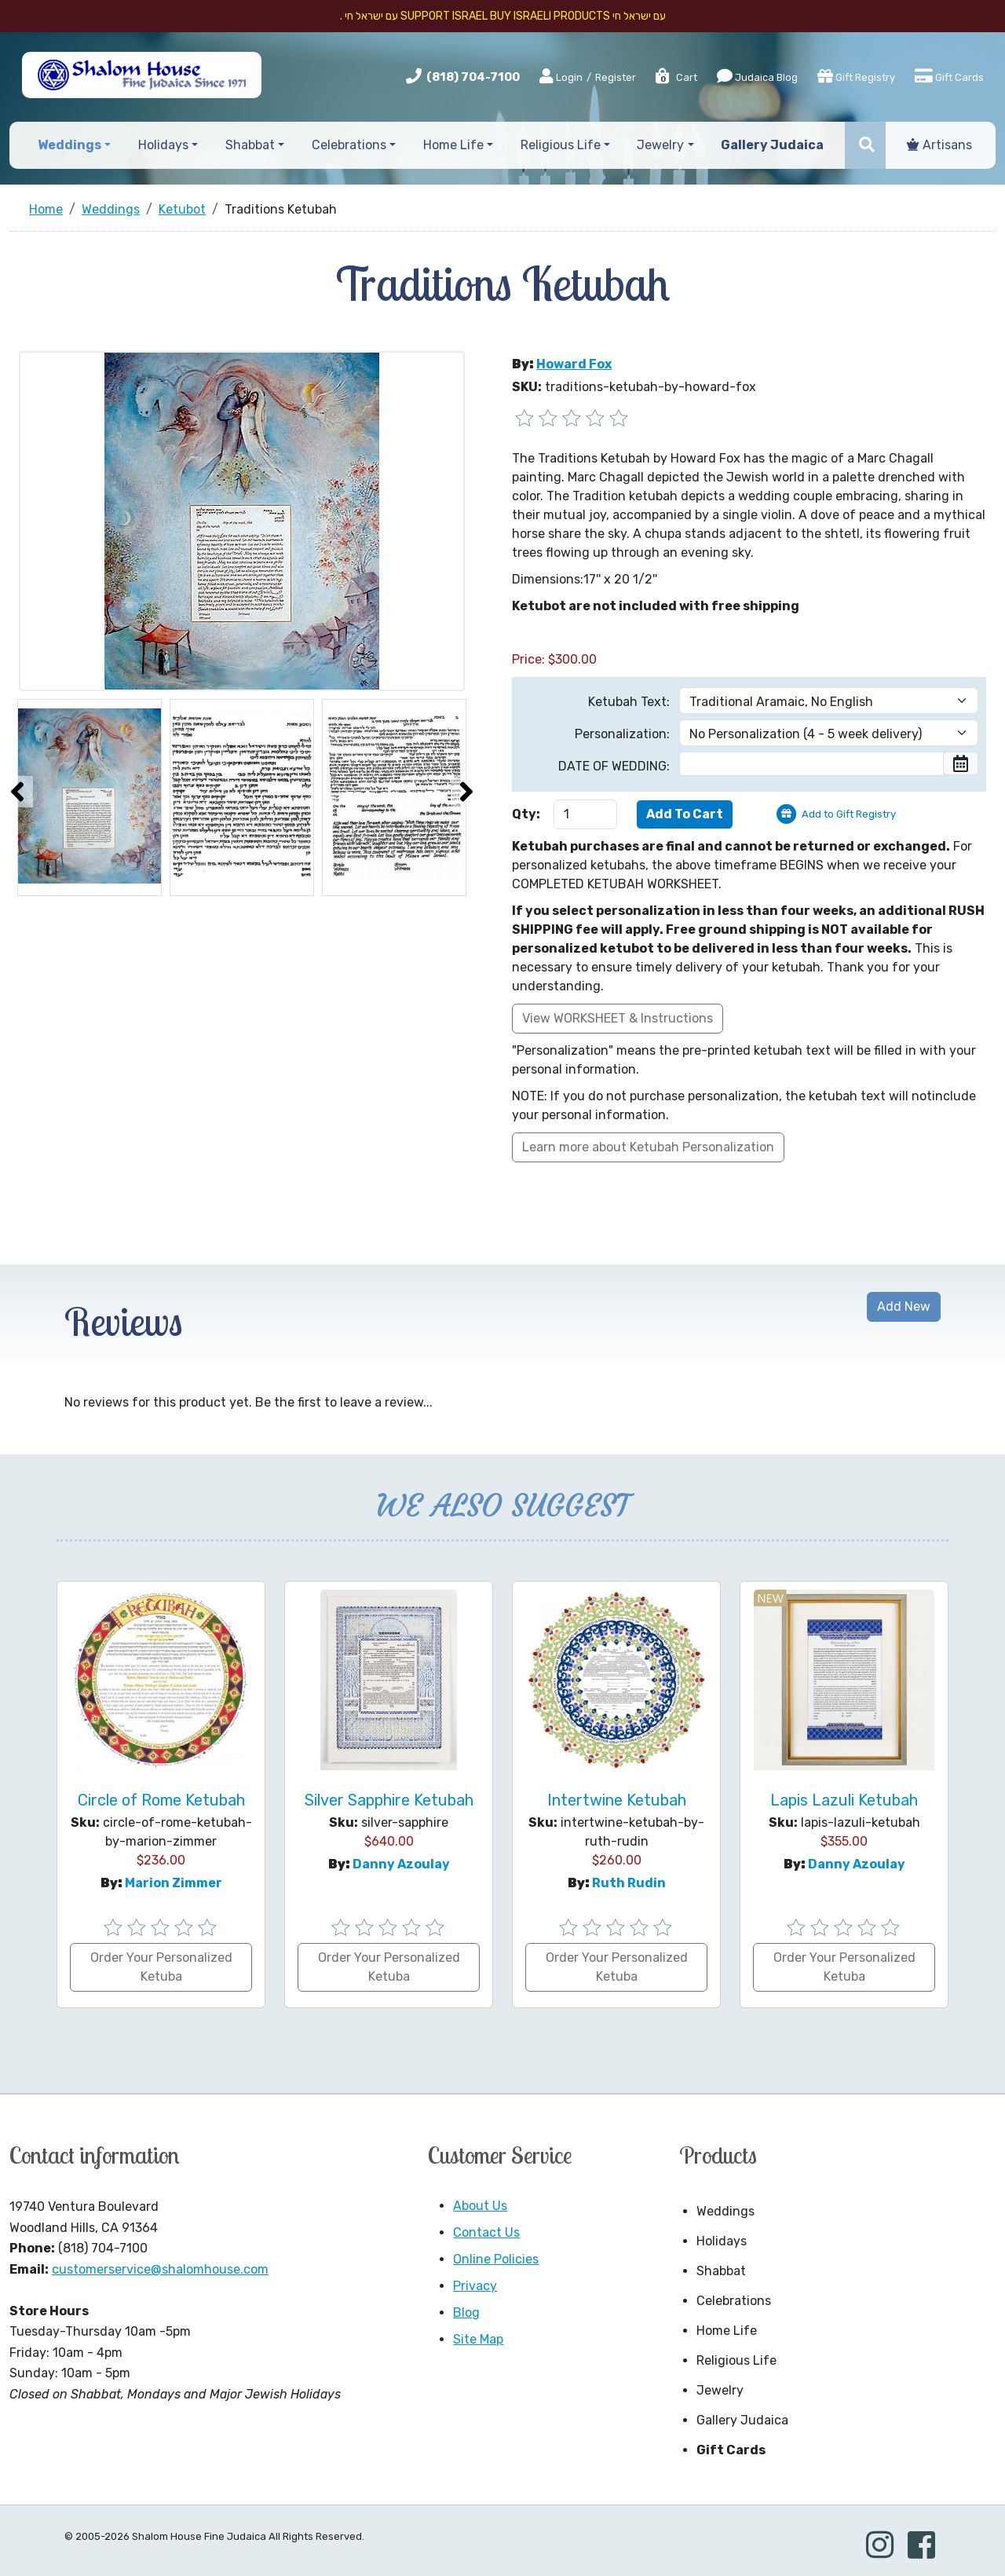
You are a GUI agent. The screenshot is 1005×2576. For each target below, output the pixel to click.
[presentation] (17, 791)
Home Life (726, 2330)
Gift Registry (856, 76)
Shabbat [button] (250, 144)
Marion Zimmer (173, 1882)
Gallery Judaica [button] (772, 144)
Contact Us (486, 2232)
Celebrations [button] (349, 144)
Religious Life (736, 2360)
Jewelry (720, 2390)
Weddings (725, 2211)
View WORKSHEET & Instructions (617, 1018)
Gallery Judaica (742, 2420)
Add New (903, 1306)
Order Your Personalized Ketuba (161, 1967)
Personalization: (622, 733)
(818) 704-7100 (473, 77)
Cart (675, 77)
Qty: (526, 814)
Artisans (939, 144)
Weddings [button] (69, 144)
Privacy (475, 2285)
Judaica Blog (757, 76)
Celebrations (733, 2300)
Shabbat (721, 2270)
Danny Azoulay (401, 1864)
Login (561, 77)
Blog (466, 2312)
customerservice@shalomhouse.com (160, 2269)
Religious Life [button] (561, 144)
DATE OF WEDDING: (614, 766)
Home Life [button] (453, 144)
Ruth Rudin (629, 1882)
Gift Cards (949, 76)
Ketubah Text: (629, 701)
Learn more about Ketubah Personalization (648, 1147)
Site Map (478, 2339)
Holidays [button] (163, 144)
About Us (480, 2205)
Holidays (721, 2241)
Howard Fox (574, 364)
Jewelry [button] (660, 144)
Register (615, 77)
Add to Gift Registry (849, 814)
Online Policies (496, 2259)
